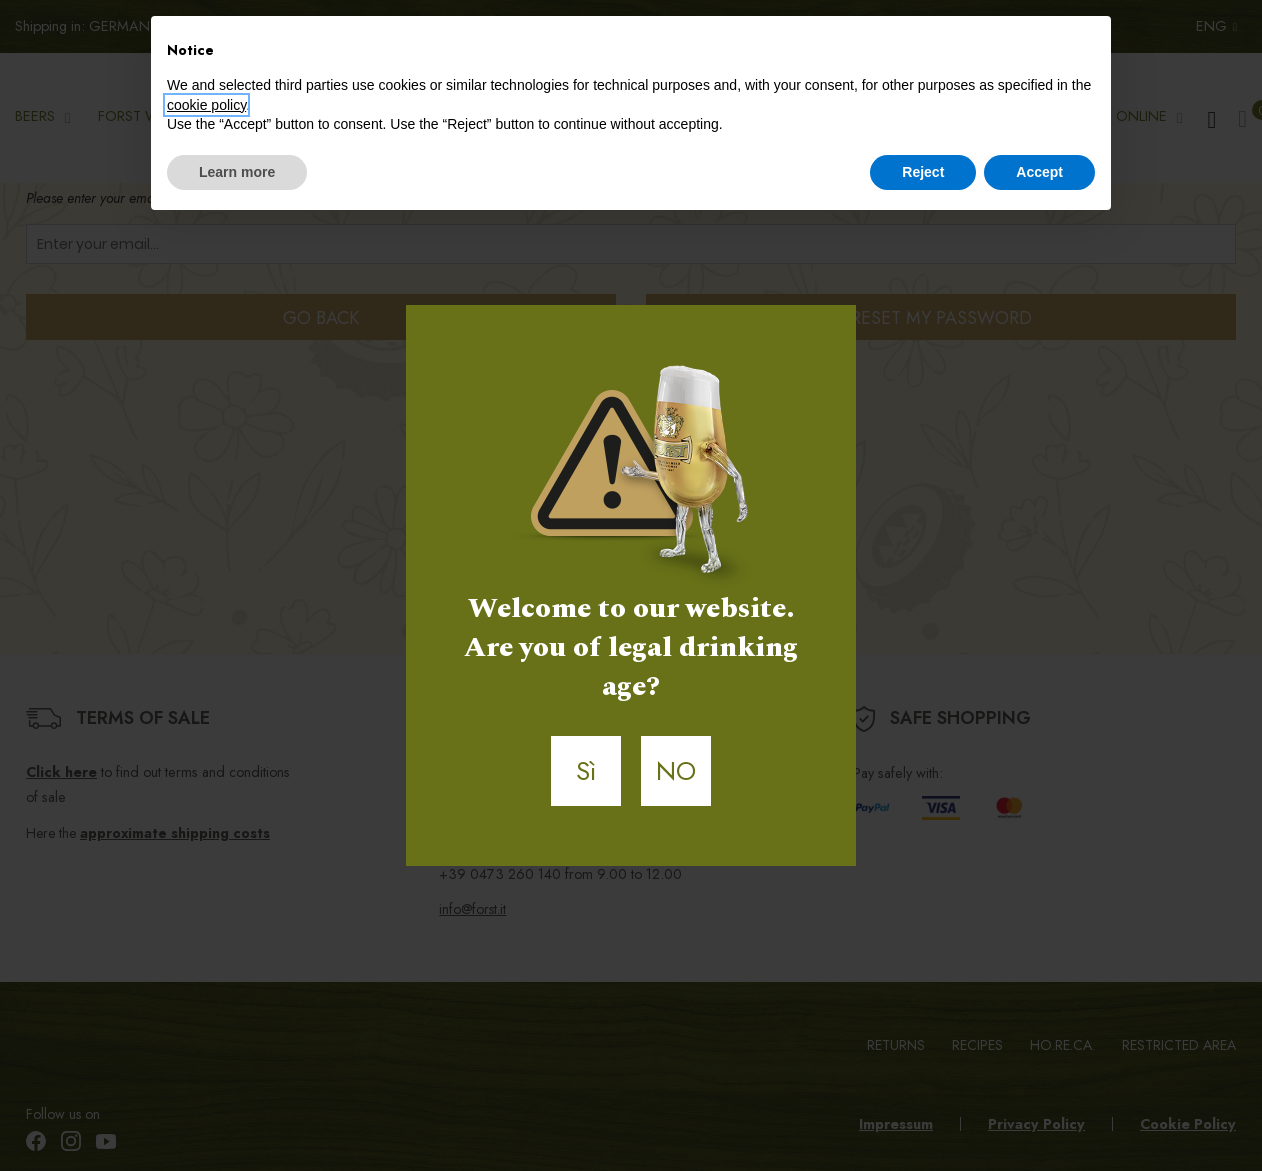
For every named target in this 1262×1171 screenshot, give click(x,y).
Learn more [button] (237, 172)
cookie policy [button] (206, 105)
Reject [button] (923, 172)
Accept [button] (1039, 172)
